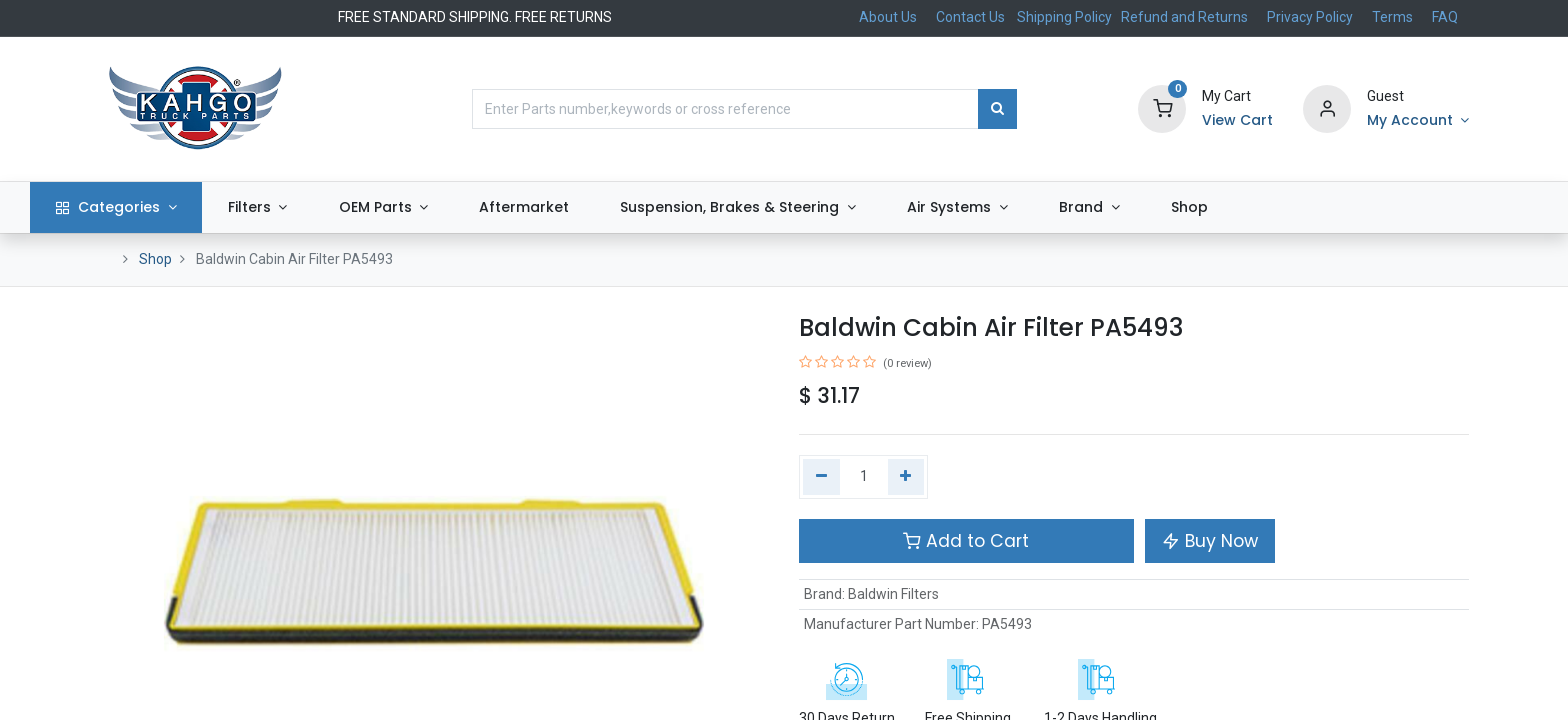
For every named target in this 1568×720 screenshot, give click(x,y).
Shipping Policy (1066, 17)
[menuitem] (592, 208)
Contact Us (970, 17)
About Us (888, 17)
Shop (155, 259)
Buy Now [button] (1210, 541)
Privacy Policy (1310, 17)
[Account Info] (1418, 121)
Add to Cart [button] (966, 541)
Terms (1392, 17)
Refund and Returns (1184, 17)
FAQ (1445, 17)
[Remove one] (821, 477)
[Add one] (906, 477)
